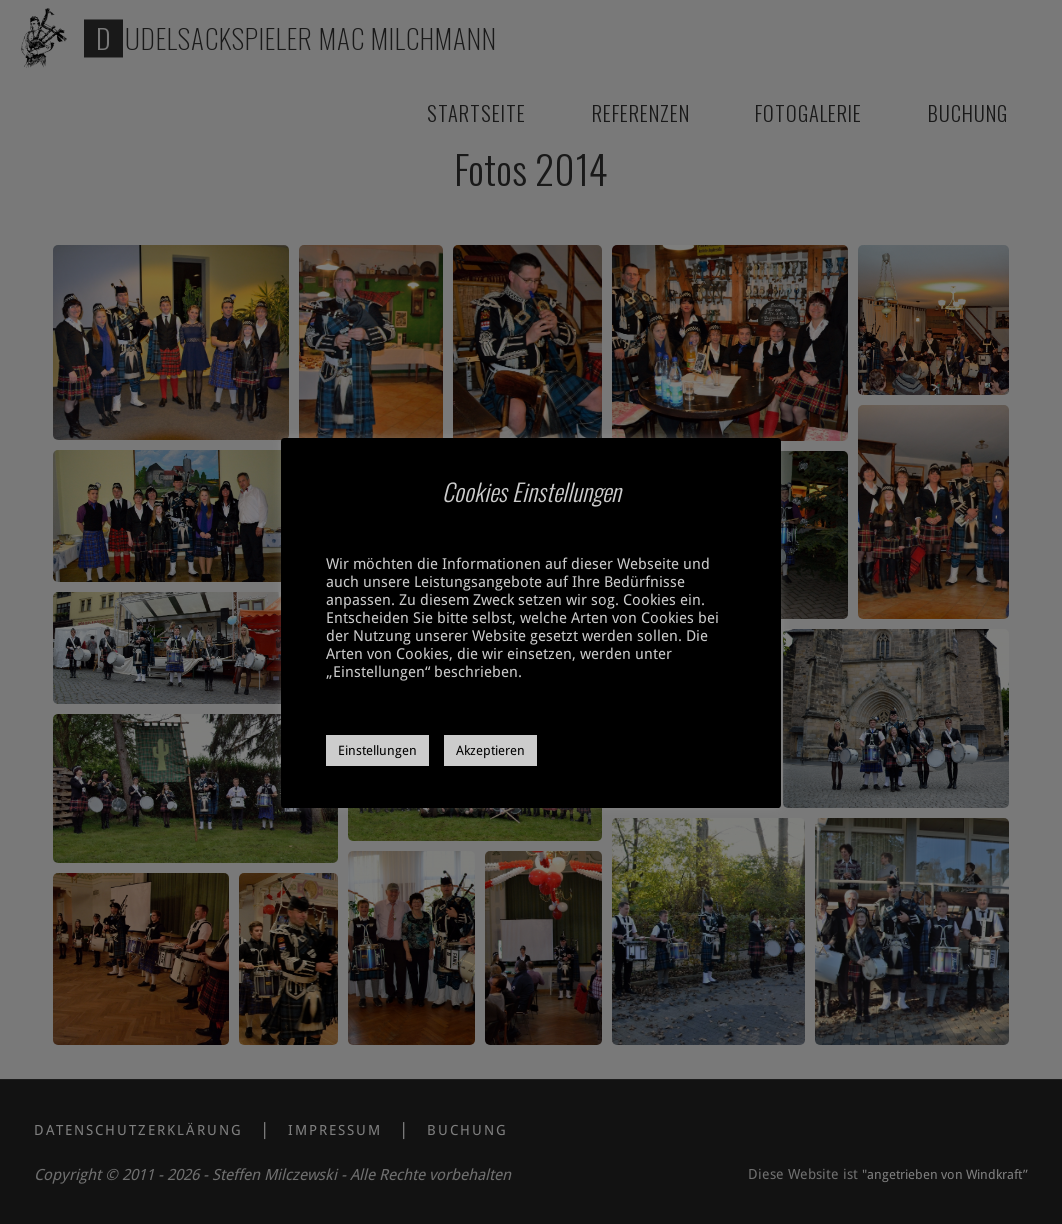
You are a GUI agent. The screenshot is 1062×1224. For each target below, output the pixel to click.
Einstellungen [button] (377, 750)
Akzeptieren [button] (490, 750)
